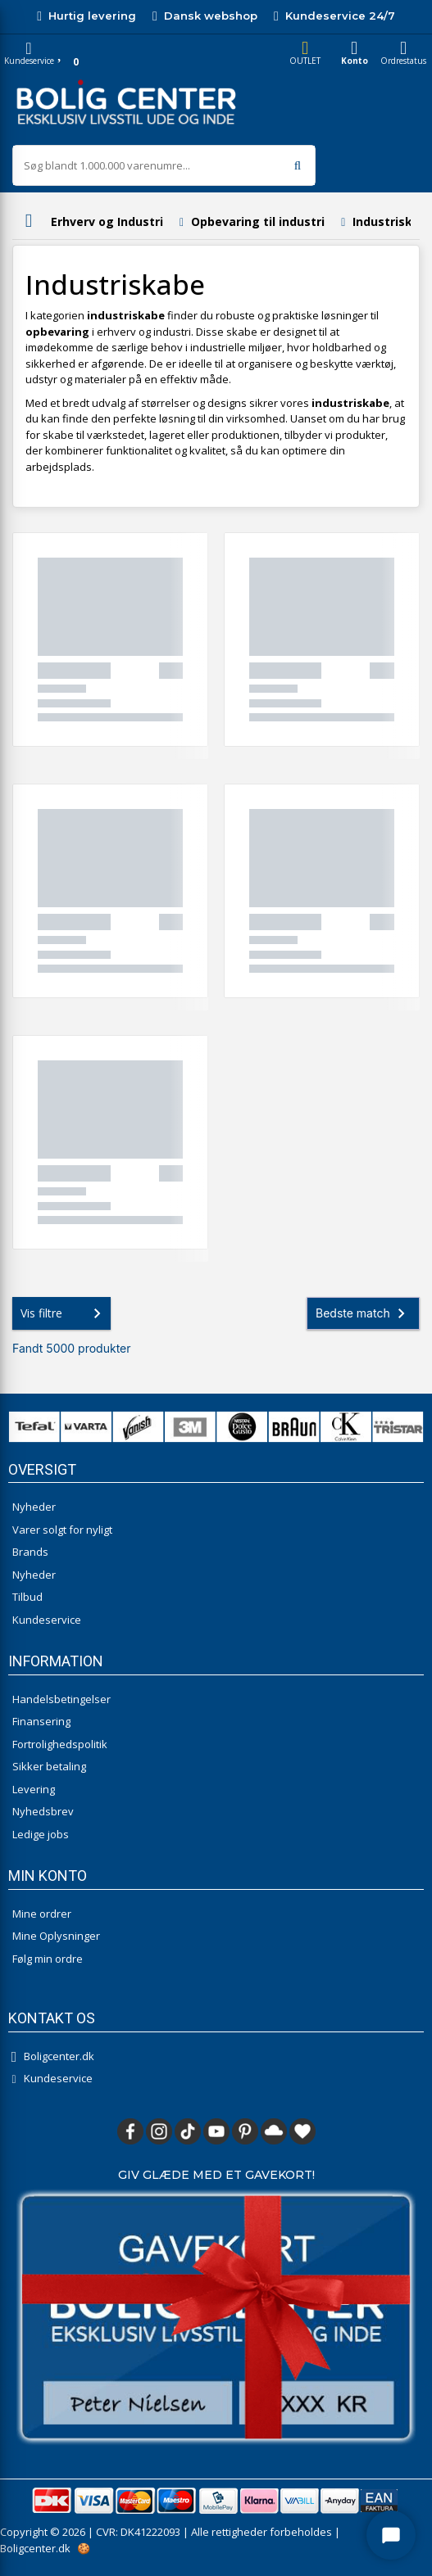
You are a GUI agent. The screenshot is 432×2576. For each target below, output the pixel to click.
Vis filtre (63, 1313)
